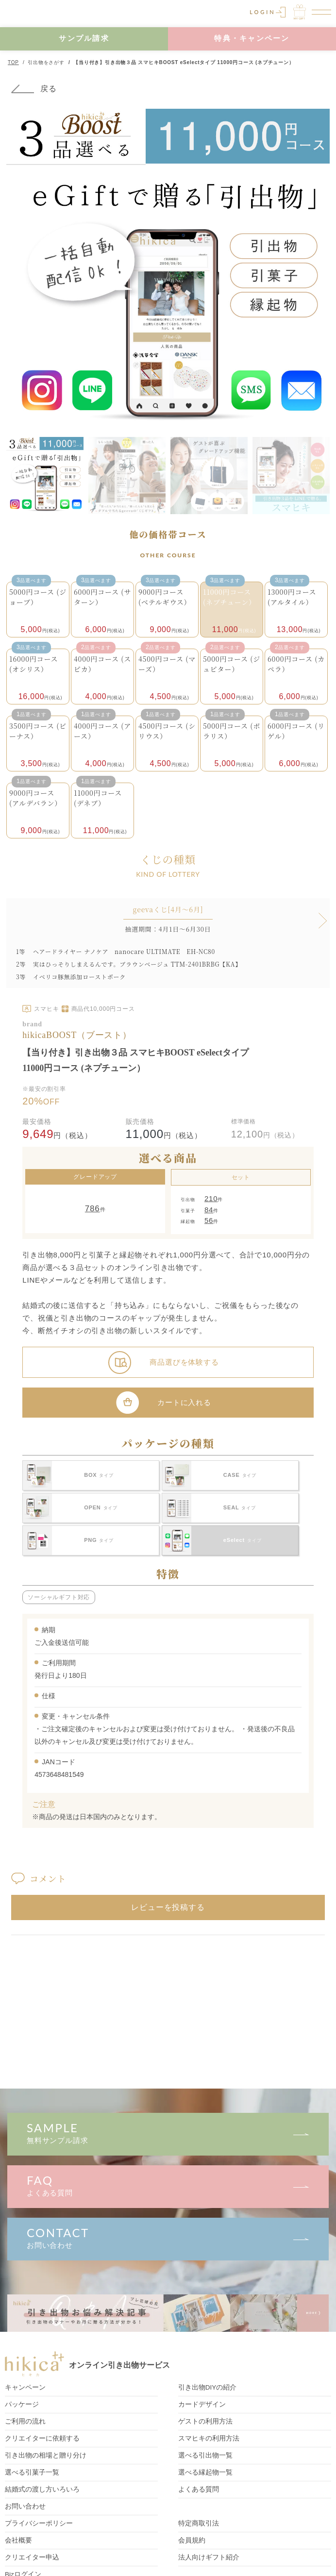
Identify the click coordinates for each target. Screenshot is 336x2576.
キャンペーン (25, 2387)
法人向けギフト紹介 (208, 2557)
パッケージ (22, 2404)
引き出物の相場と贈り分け (45, 2455)
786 (92, 1208)
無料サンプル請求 (168, 2132)
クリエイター (32, 2557)
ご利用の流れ (25, 2421)
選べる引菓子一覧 (32, 2472)
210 (211, 1198)
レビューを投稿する (167, 1907)
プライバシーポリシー (39, 2523)
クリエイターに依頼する (42, 2438)
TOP (13, 62)
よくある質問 (168, 2185)
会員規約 (191, 2540)
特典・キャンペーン (251, 38)
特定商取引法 (198, 2523)
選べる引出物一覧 (205, 2455)
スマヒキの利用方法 (208, 2438)
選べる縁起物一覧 (205, 2472)
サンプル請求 (84, 38)
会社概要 (18, 2540)
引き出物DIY (207, 2387)
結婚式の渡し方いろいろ (42, 2489)
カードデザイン (202, 2404)
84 (208, 1209)
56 (208, 1220)
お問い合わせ (168, 2237)
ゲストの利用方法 (205, 2421)
